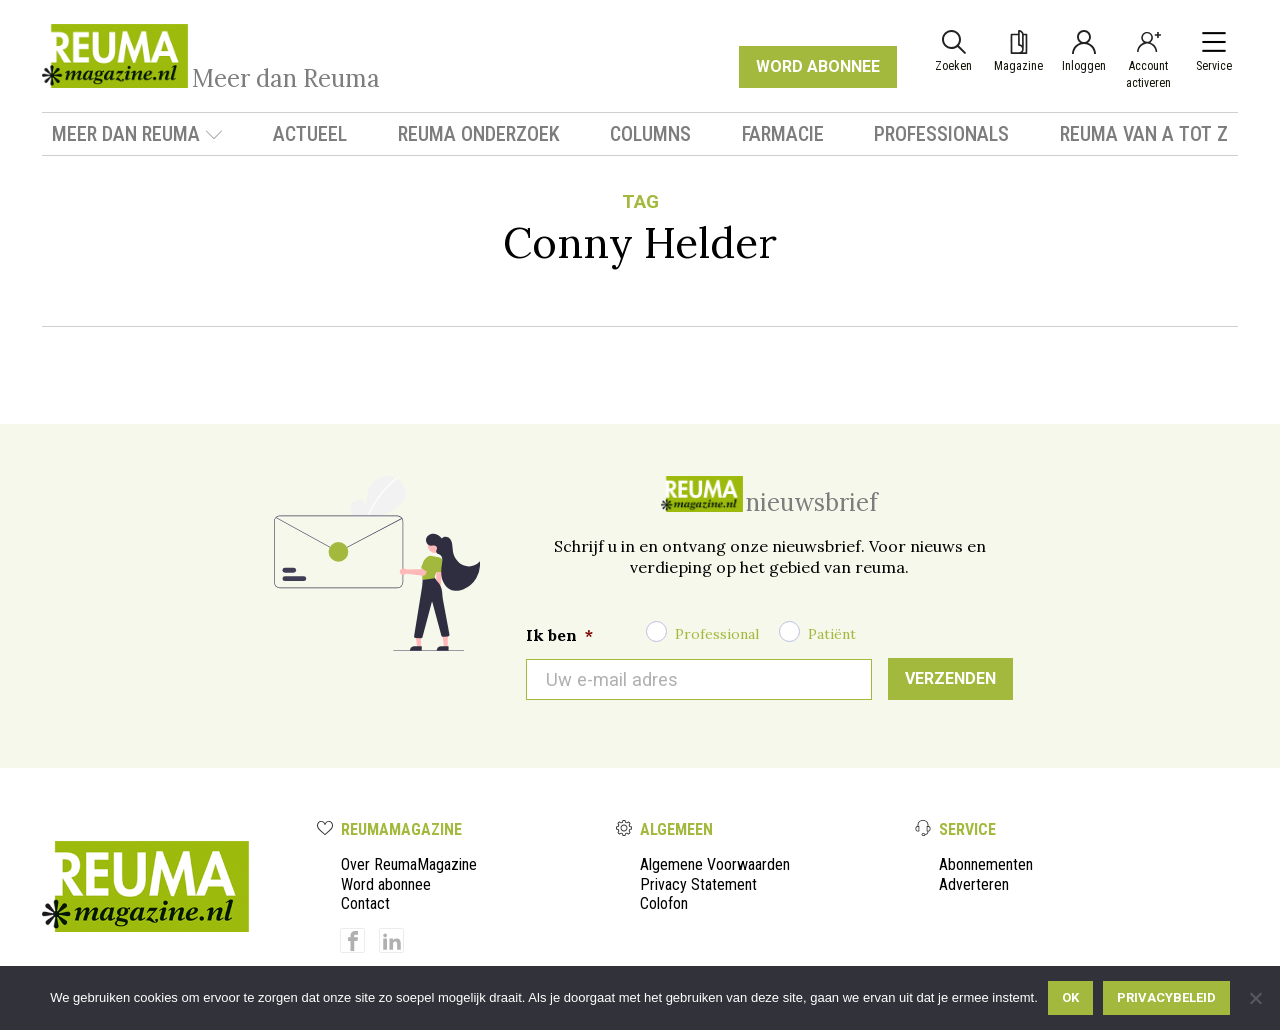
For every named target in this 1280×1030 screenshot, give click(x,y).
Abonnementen (986, 864)
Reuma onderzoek (479, 134)
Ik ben (559, 635)
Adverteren (974, 884)
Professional (717, 634)
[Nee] (1255, 998)
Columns (650, 134)
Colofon (664, 903)
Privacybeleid (1166, 997)
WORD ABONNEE (818, 66)
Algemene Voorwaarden (715, 864)
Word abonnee (386, 884)
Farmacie (783, 134)
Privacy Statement (698, 884)
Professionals (941, 134)
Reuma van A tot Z (1144, 134)
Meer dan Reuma (137, 134)
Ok (1070, 997)
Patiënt (832, 634)
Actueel (310, 134)
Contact (365, 903)
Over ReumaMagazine (409, 864)
